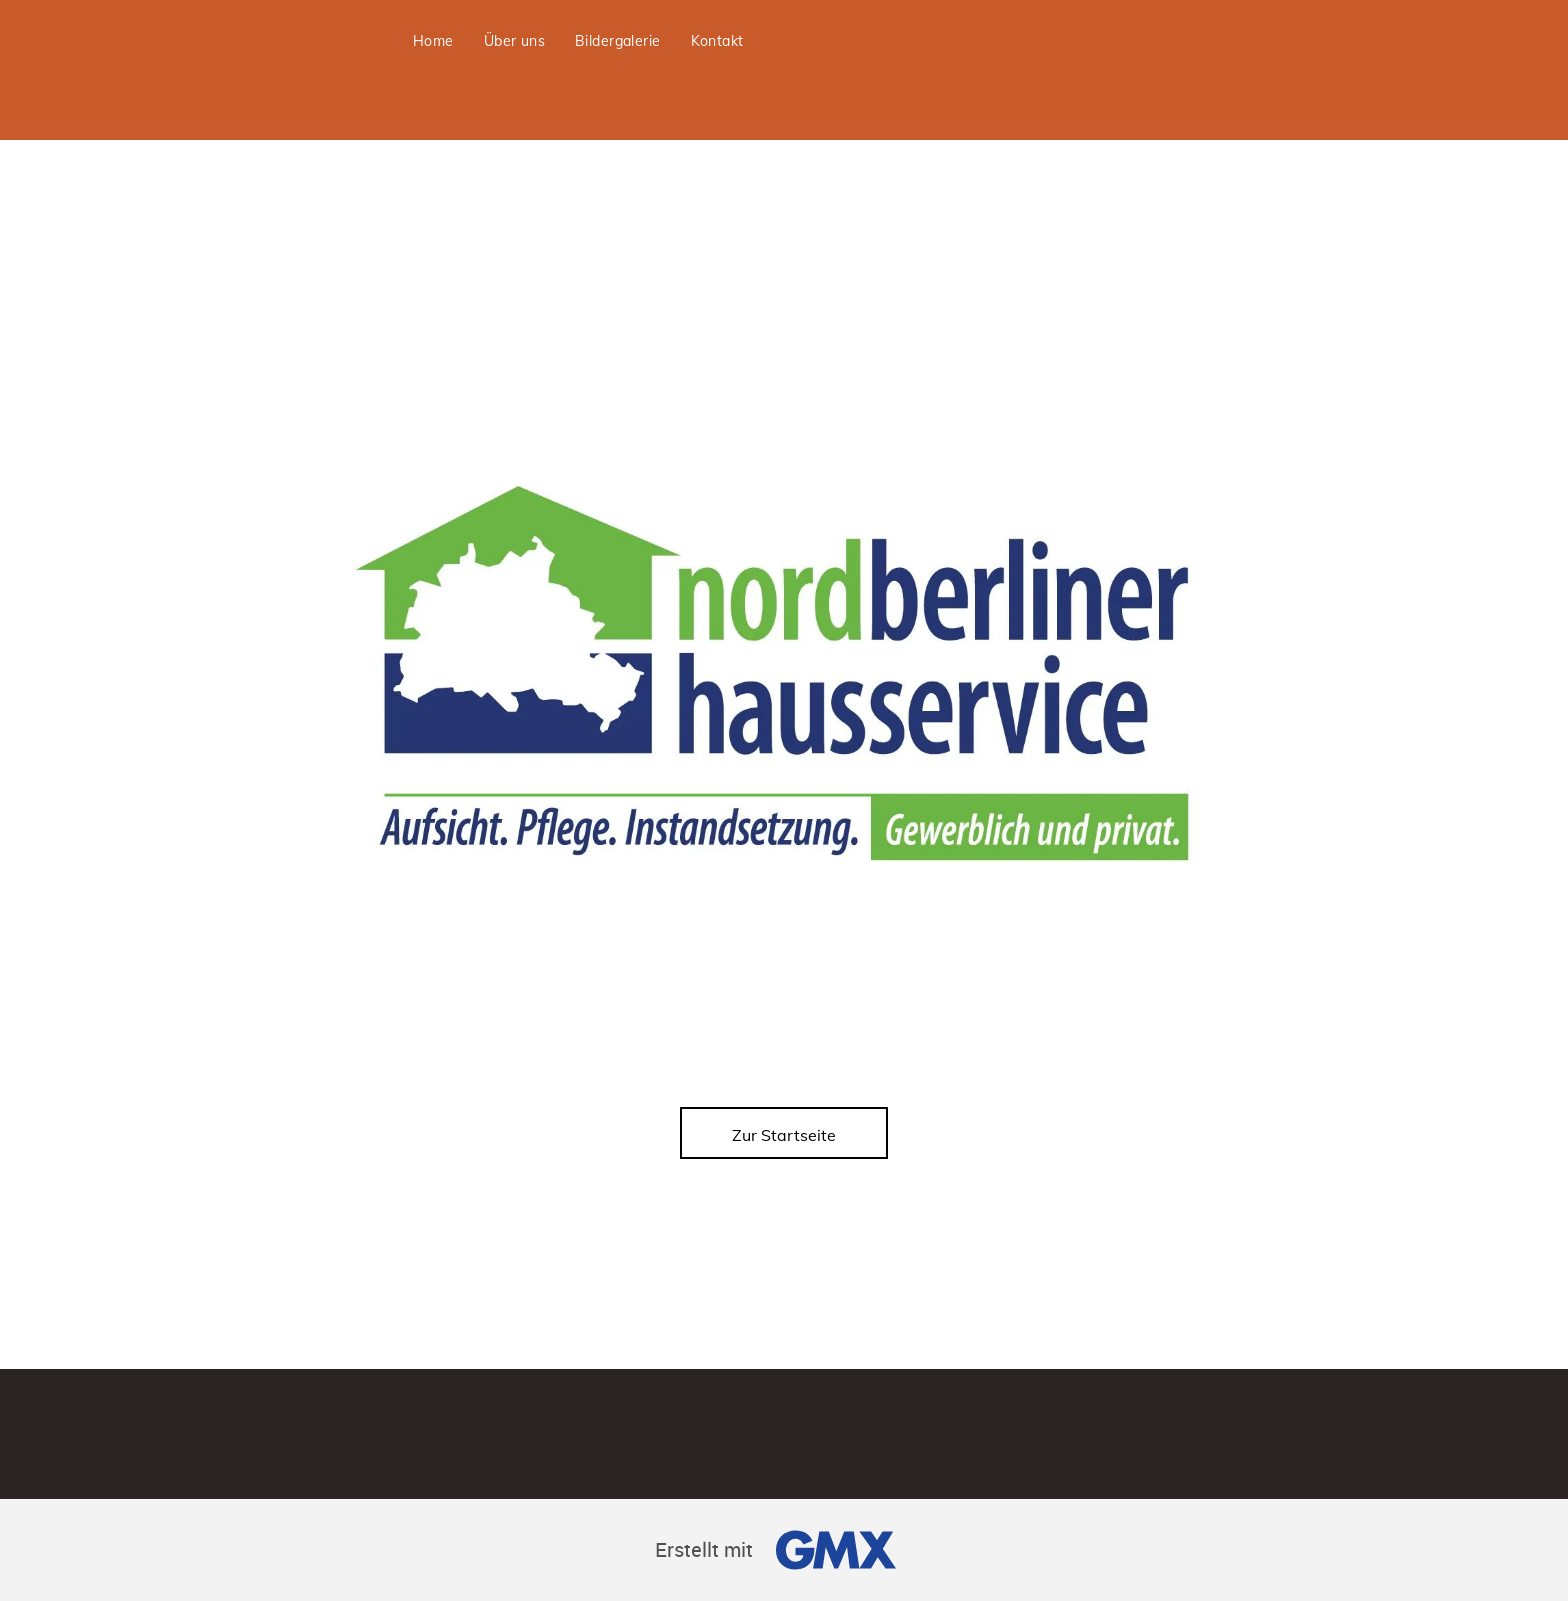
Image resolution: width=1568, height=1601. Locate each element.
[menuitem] (433, 41)
